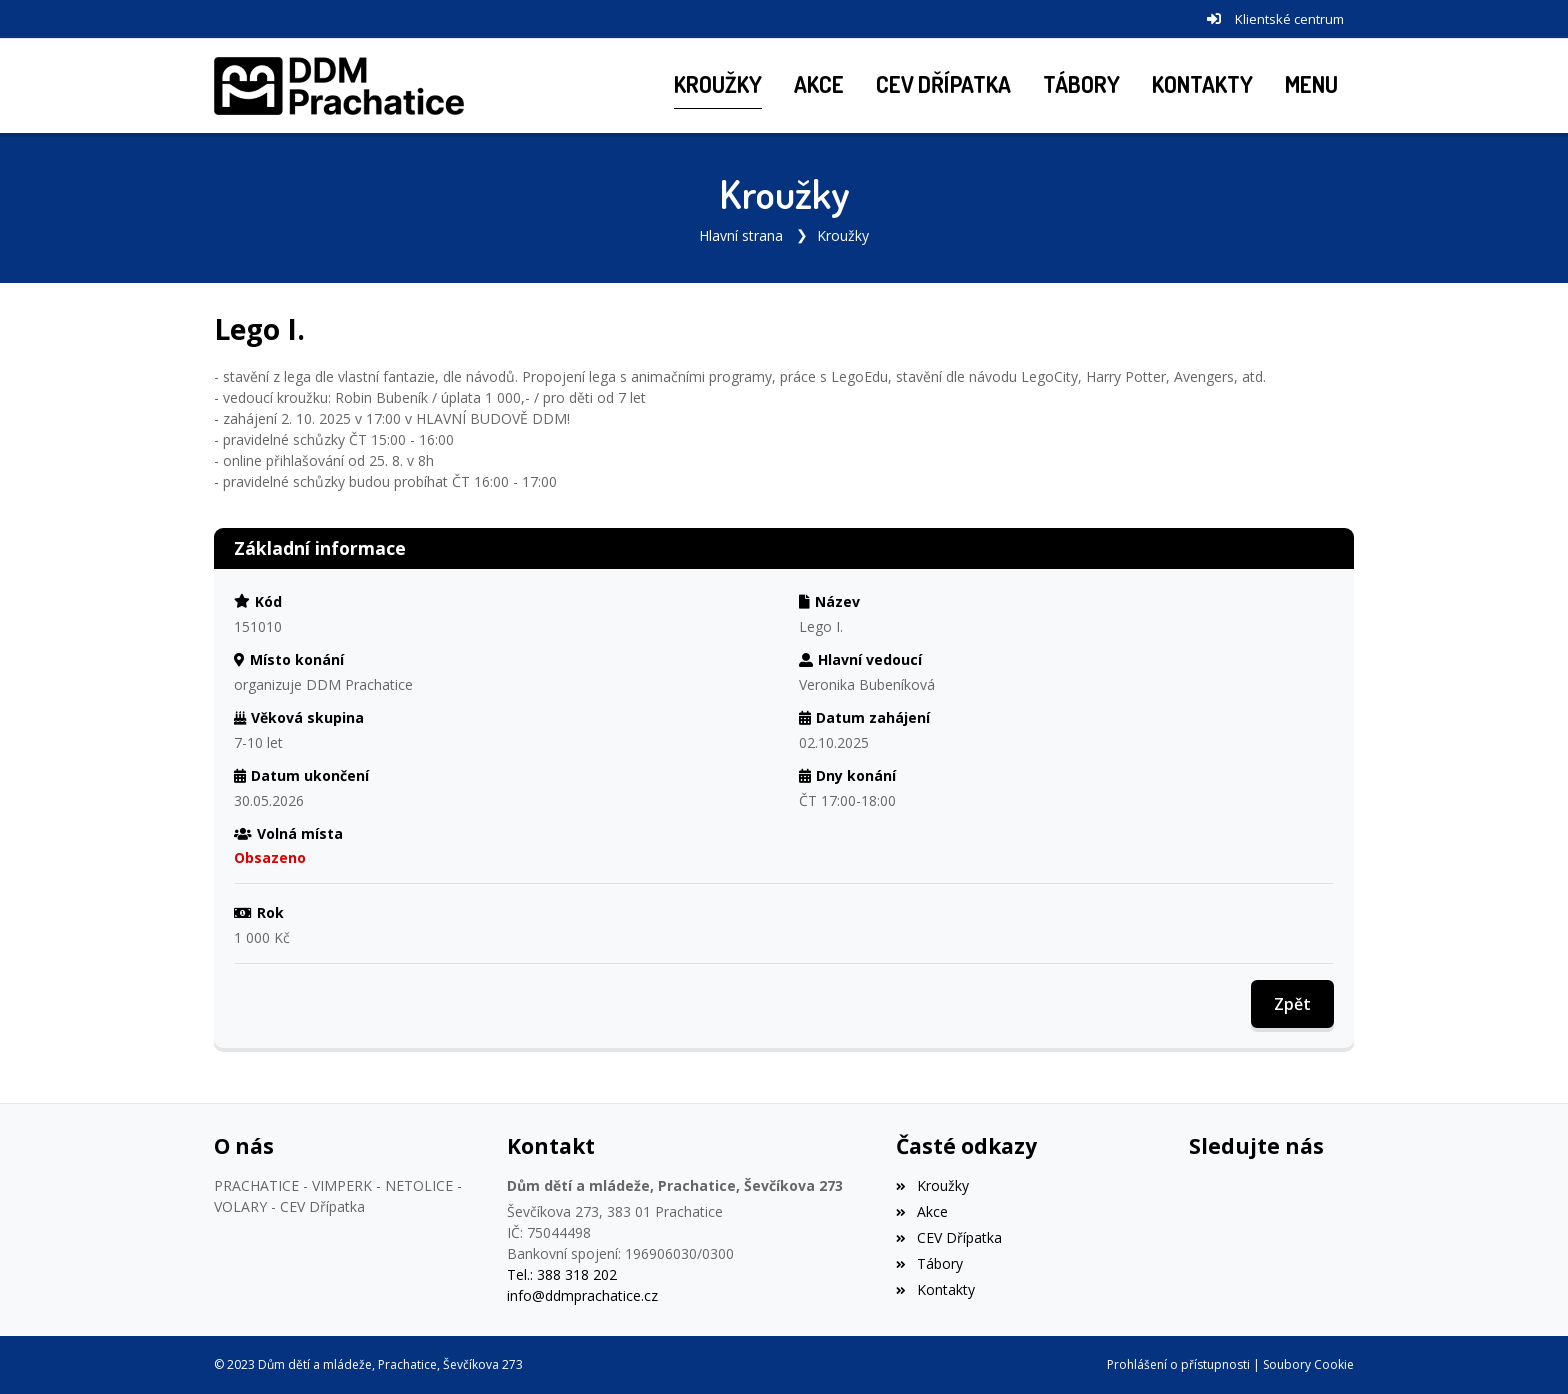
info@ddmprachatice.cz (582, 1295)
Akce (921, 1211)
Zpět (1292, 1004)
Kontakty (935, 1289)
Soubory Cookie (1308, 1364)
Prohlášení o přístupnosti (1178, 1364)
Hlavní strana (741, 235)
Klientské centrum (1289, 19)
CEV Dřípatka (948, 1237)
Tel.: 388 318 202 (562, 1274)
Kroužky (843, 235)
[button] (1311, 86)
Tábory (929, 1263)
